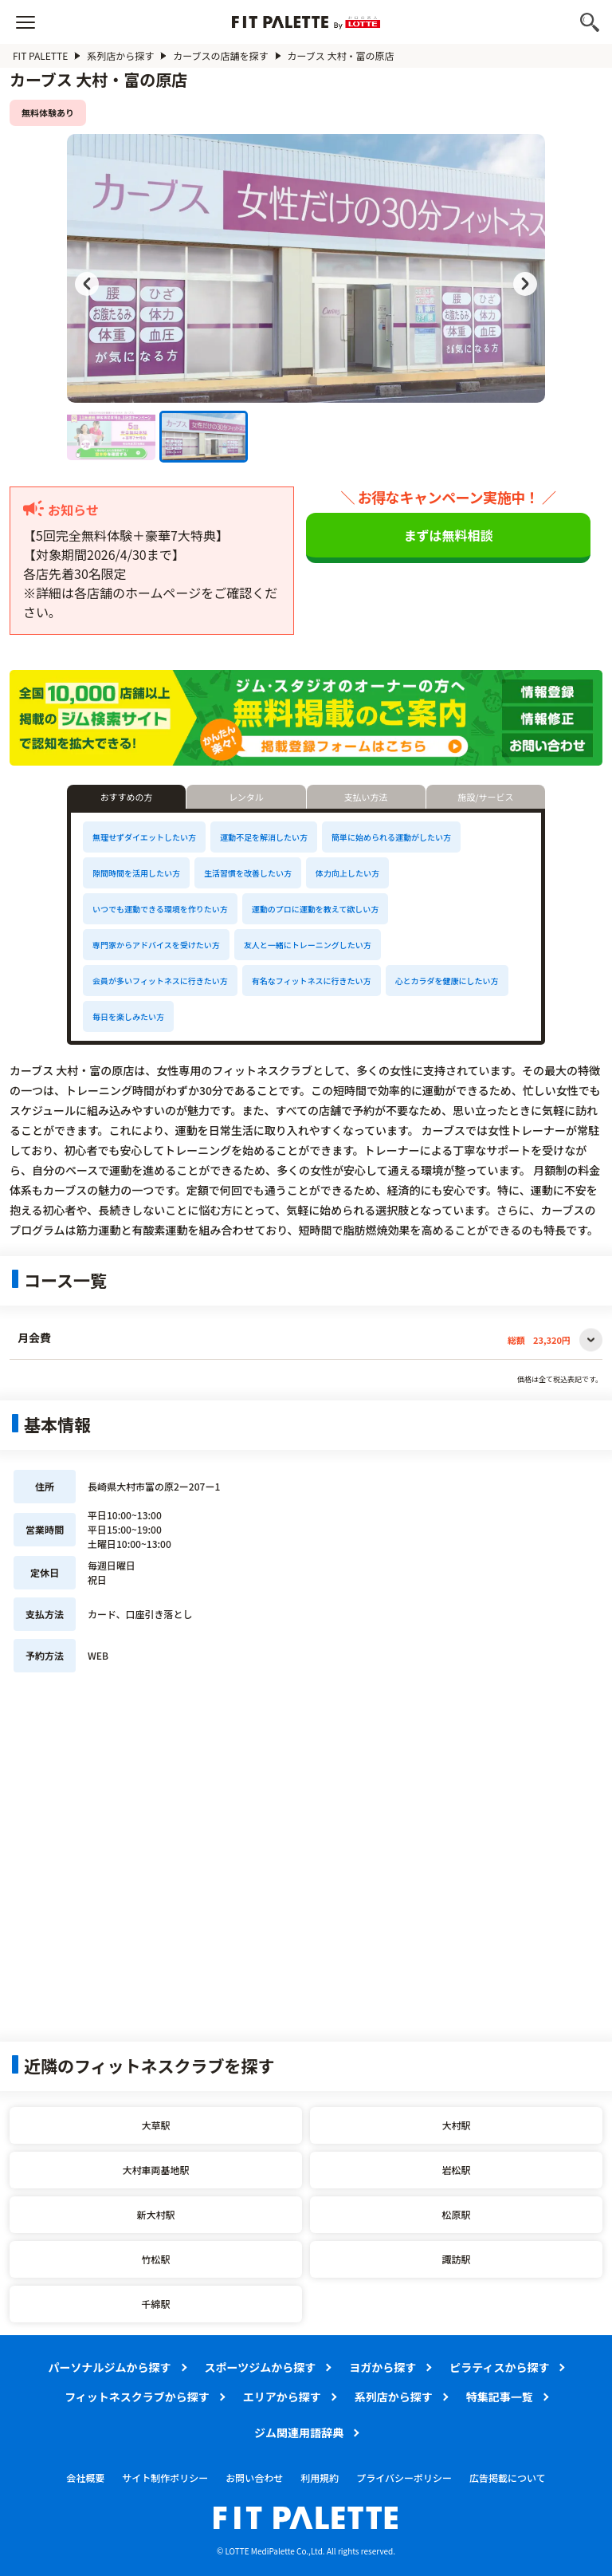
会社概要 (85, 2477)
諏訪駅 (455, 2259)
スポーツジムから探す (260, 2367)
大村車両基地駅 (155, 2169)
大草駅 (155, 2125)
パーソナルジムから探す (110, 2367)
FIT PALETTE (40, 55)
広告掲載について (507, 2477)
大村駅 (455, 2125)
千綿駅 (155, 2303)
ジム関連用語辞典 (298, 2432)
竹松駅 (155, 2259)
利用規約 (319, 2477)
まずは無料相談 (448, 535)
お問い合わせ (254, 2477)
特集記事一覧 (499, 2397)
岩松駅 (455, 2169)
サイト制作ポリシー (165, 2477)
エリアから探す (282, 2397)
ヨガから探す (382, 2367)
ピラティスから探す (499, 2367)
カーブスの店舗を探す (220, 55)
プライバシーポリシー (404, 2477)
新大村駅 (155, 2214)
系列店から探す (120, 55)
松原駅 (455, 2214)
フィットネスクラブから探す (137, 2397)
